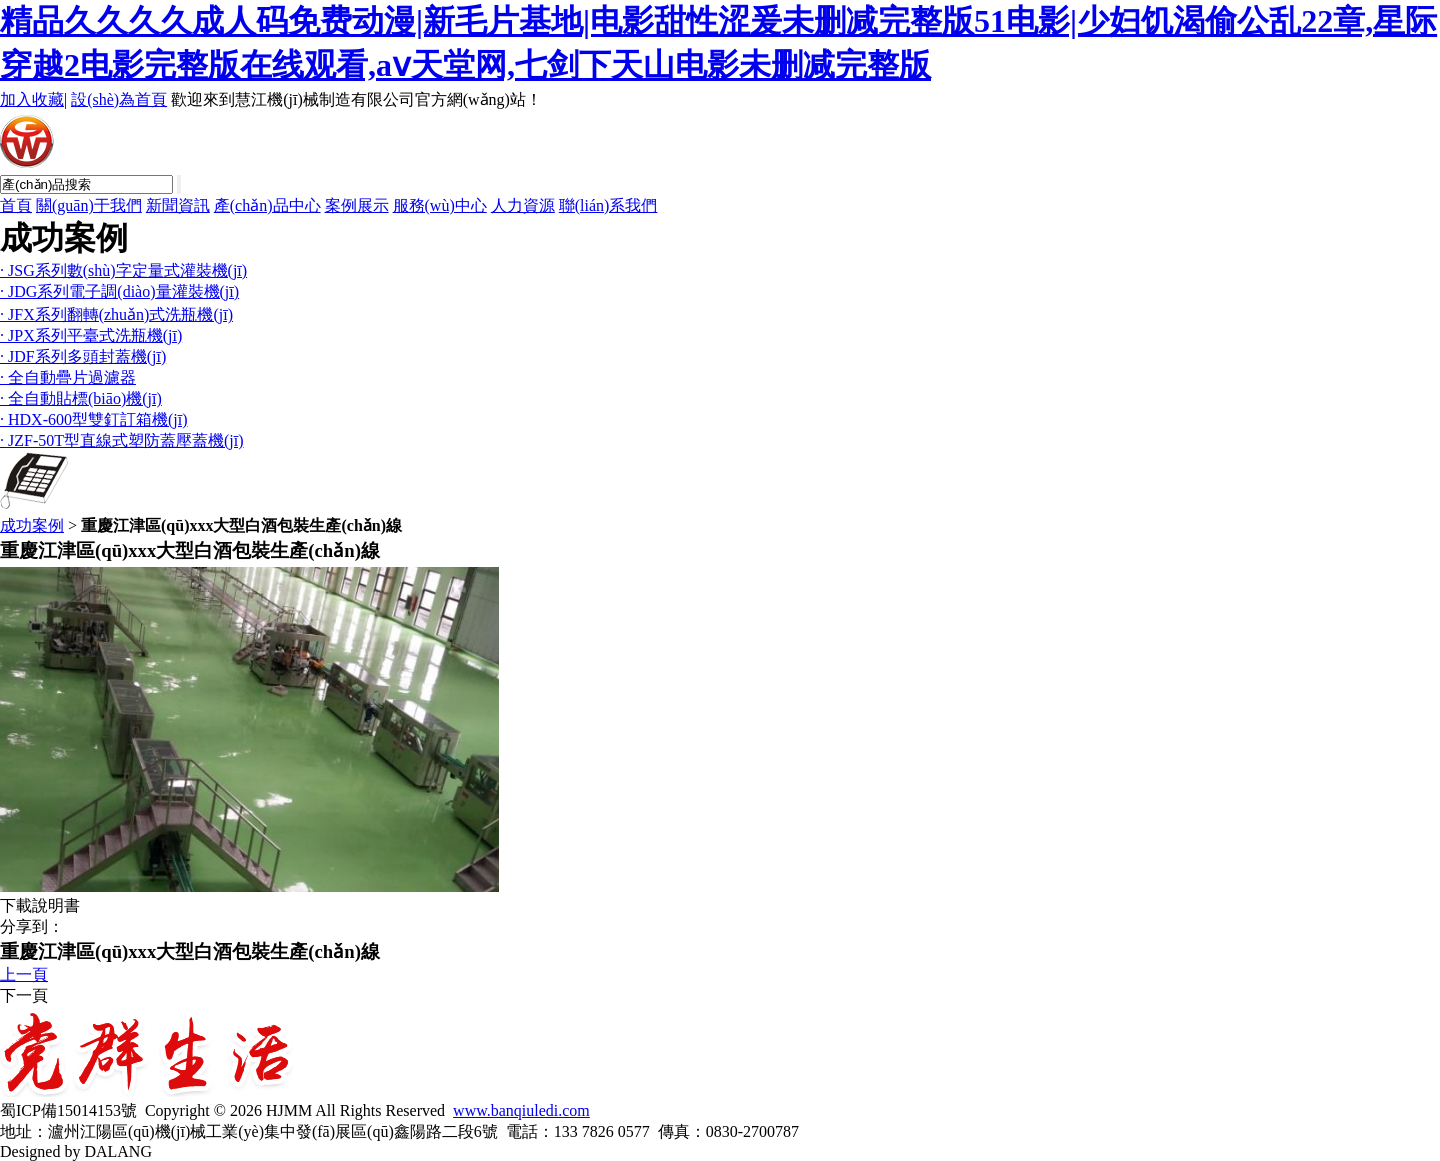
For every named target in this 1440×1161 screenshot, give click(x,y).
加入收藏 (32, 99)
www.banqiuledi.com (521, 1110)
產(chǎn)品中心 (267, 205)
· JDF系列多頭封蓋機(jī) (83, 356)
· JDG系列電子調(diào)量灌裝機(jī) (119, 291)
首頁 (16, 205)
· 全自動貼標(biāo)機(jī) (81, 398)
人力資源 (523, 205)
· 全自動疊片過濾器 (68, 377)
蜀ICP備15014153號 (68, 1110)
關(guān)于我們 (89, 205)
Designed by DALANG (76, 1151)
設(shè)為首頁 (119, 99)
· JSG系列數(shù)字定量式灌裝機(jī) (123, 270)
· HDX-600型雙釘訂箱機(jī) (94, 419)
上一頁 (24, 974)
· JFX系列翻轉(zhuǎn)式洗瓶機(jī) (116, 314)
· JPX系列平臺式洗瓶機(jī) (91, 335)
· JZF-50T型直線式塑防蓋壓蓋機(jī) (122, 440)
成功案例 (32, 525)
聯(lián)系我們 (608, 205)
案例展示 (357, 205)
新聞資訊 (178, 205)
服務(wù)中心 (440, 205)
